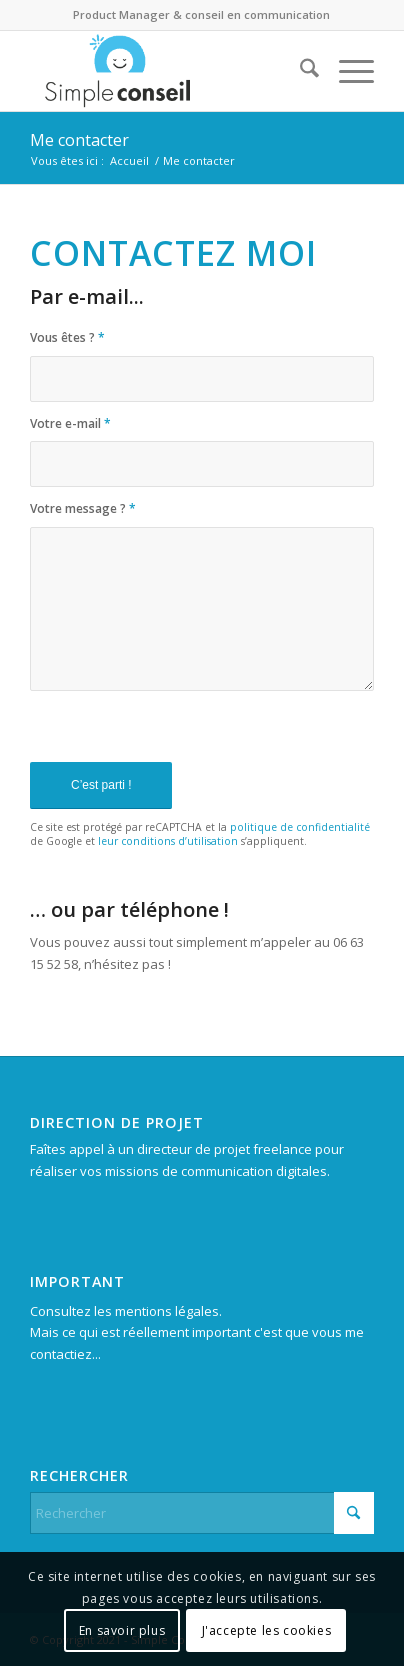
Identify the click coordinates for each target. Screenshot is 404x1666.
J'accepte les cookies (267, 1630)
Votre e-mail (70, 423)
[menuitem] (299, 71)
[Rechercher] (299, 71)
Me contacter (79, 140)
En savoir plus (122, 1630)
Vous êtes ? (67, 337)
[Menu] (346, 71)
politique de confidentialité (300, 827)
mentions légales (167, 1311)
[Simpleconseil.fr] (167, 71)
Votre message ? (83, 508)
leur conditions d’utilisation (168, 841)
